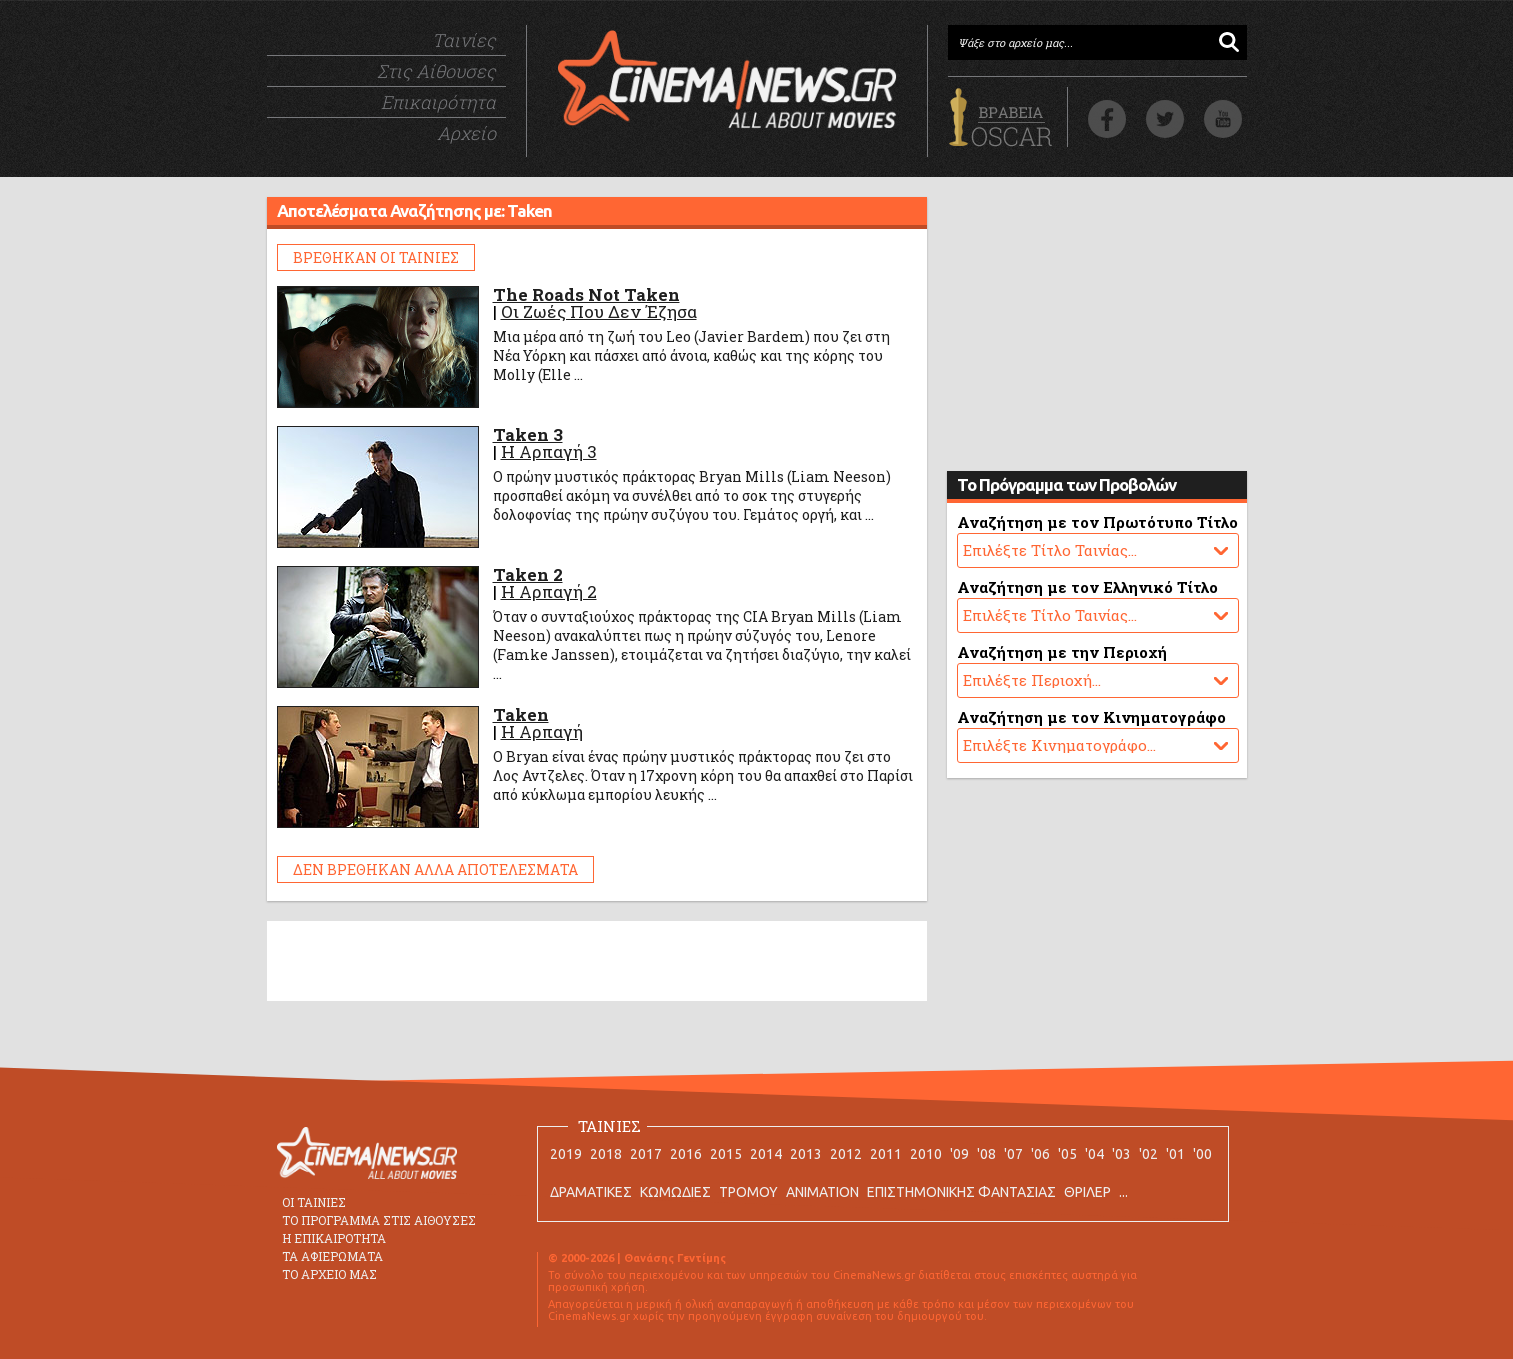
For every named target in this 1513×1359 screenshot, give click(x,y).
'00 (1202, 1154)
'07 (1013, 1154)
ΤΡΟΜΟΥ (748, 1192)
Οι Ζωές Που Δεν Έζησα (599, 311)
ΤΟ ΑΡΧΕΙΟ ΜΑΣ (329, 1274)
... (1123, 1192)
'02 (1148, 1154)
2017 (646, 1154)
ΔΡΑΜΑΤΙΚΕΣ (591, 1192)
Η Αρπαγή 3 (549, 451)
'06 (1040, 1154)
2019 (566, 1154)
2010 (926, 1154)
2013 (806, 1154)
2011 (886, 1154)
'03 (1121, 1154)
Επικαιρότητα (438, 102)
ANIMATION (822, 1192)
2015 (726, 1154)
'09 (959, 1154)
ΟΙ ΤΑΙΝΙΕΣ (314, 1202)
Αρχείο (466, 133)
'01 (1175, 1154)
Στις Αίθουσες (436, 71)
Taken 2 (528, 574)
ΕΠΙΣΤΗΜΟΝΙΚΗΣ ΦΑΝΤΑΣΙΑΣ (961, 1192)
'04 (1094, 1154)
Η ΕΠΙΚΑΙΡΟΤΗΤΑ (334, 1238)
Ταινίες (464, 40)
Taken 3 (528, 434)
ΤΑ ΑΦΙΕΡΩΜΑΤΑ (332, 1256)
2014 (766, 1154)
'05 (1067, 1154)
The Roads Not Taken (586, 294)
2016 (686, 1154)
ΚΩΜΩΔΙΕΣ (675, 1192)
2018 (606, 1154)
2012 (846, 1154)
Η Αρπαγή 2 (549, 591)
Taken (521, 714)
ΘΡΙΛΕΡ (1087, 1192)
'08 (986, 1154)
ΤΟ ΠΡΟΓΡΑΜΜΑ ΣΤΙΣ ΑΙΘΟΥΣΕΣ (379, 1220)
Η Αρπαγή (542, 731)
